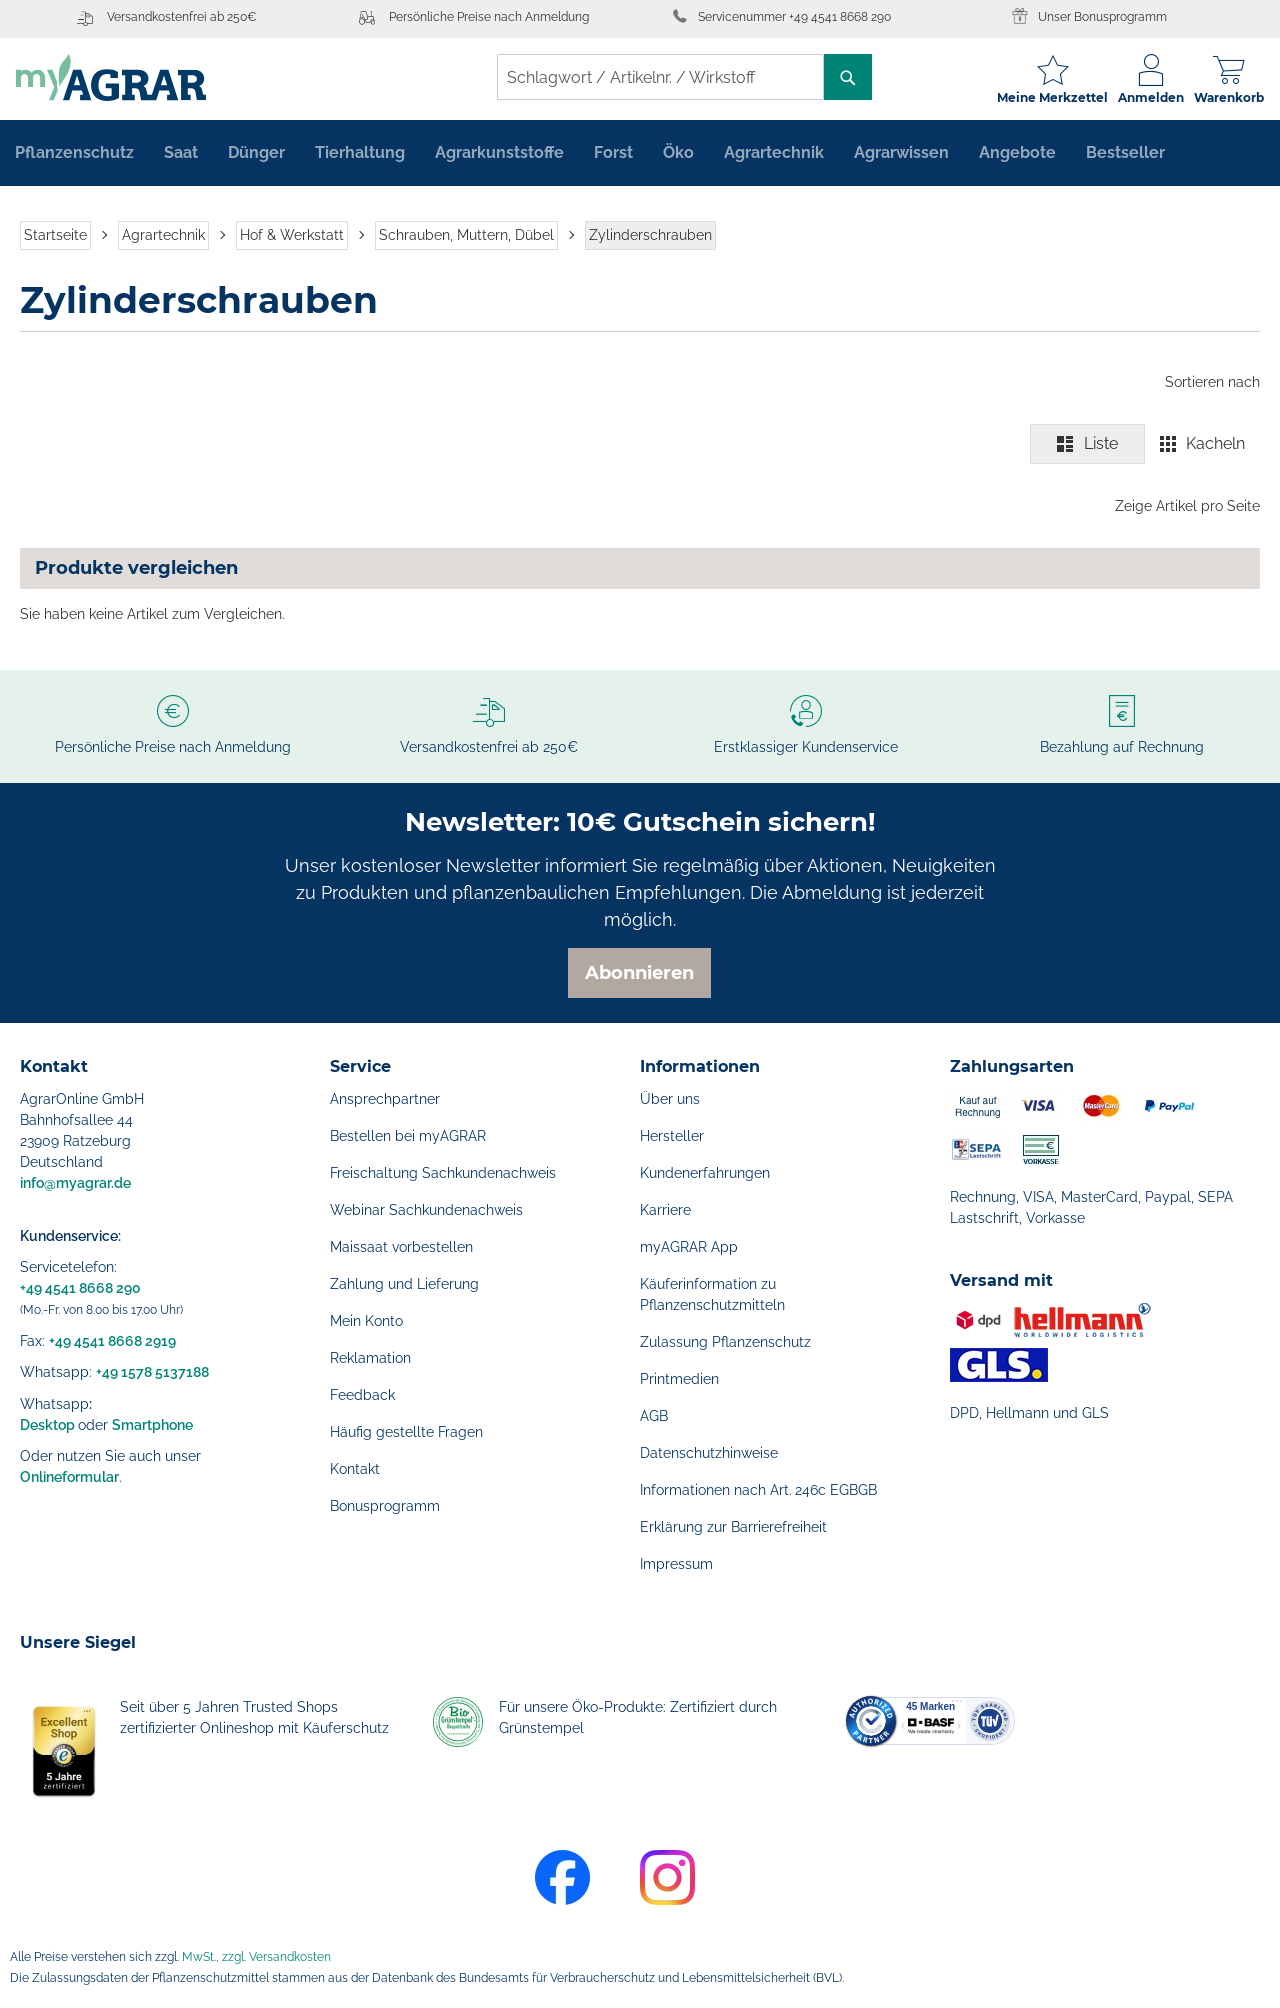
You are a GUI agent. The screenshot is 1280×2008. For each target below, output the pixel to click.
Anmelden (1147, 97)
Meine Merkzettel (1048, 97)
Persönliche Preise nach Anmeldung (489, 17)
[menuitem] (74, 156)
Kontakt (355, 1469)
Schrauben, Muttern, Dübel (466, 238)
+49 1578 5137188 (152, 1372)
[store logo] (115, 77)
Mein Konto (366, 1321)
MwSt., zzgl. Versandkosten (256, 1957)
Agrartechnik (163, 238)
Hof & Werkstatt (292, 238)
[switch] (1145, 448)
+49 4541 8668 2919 (112, 1341)
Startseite (55, 238)
